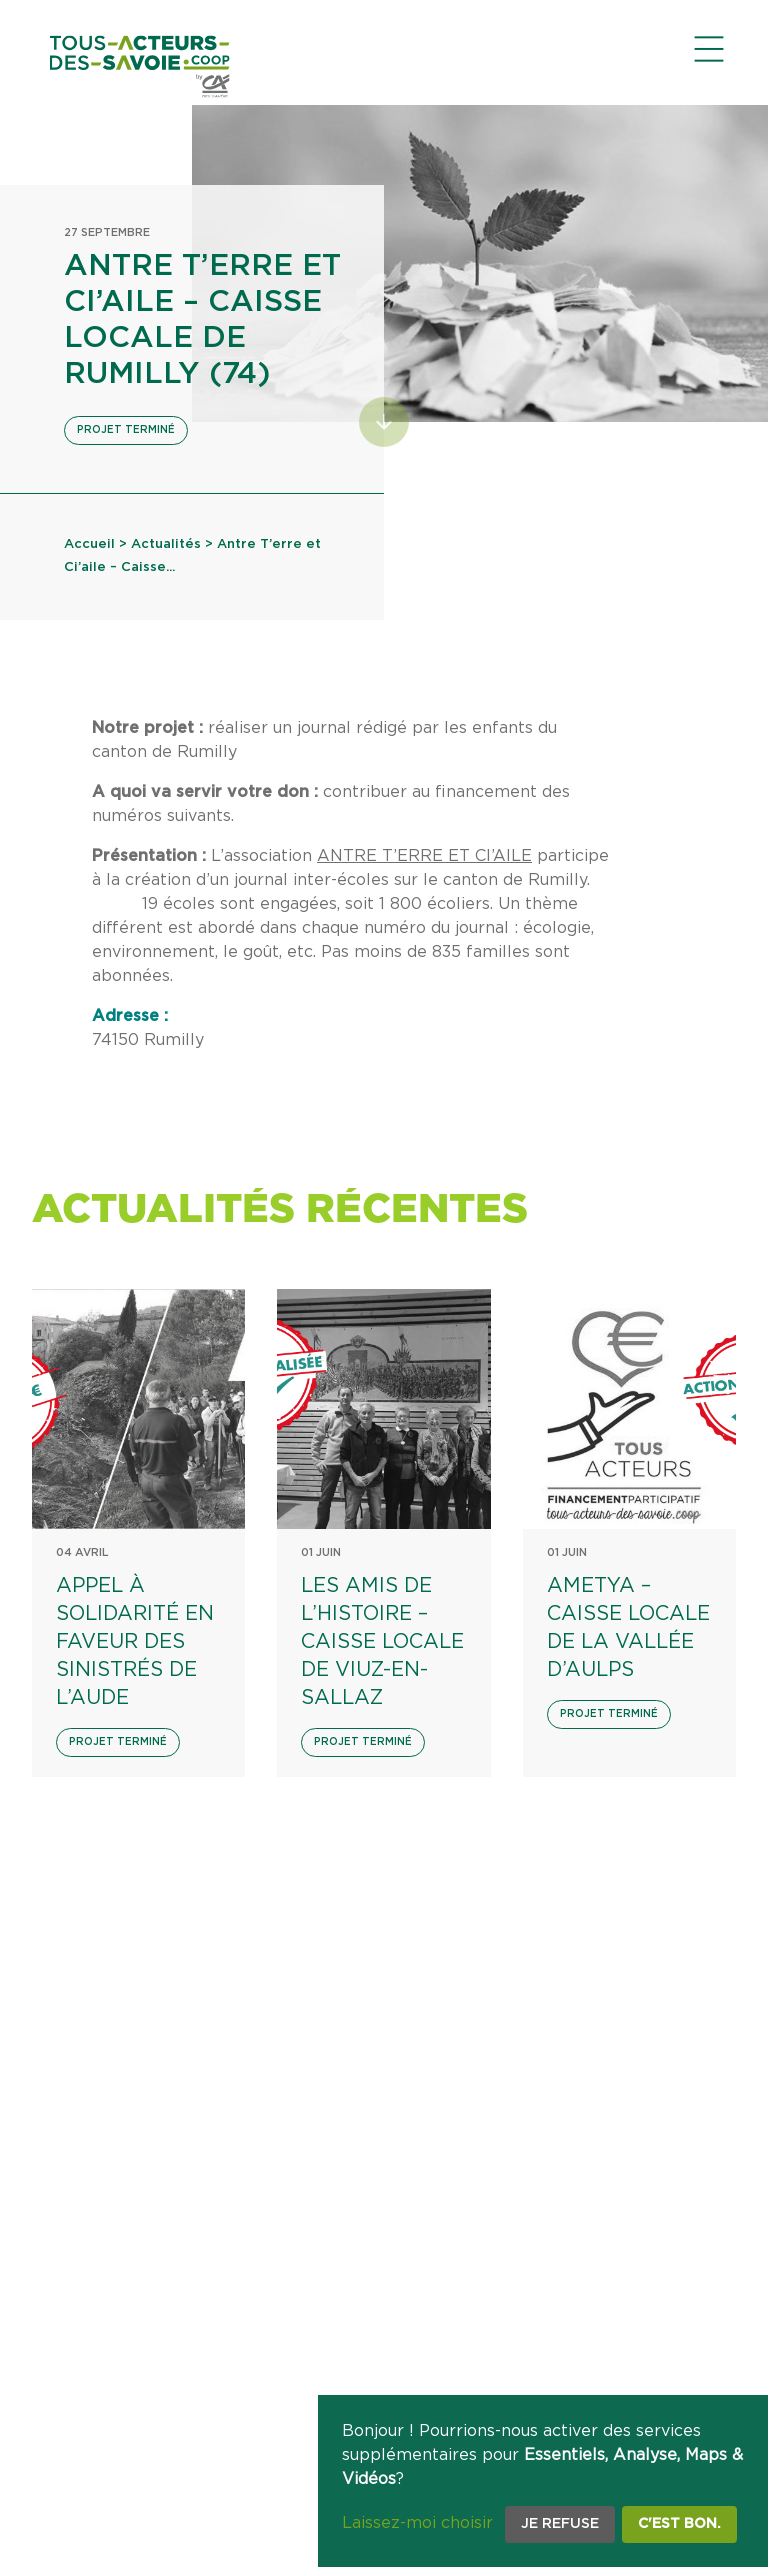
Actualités (166, 544)
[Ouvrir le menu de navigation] (709, 49)
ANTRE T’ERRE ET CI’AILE (424, 856)
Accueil (89, 544)
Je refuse (560, 2524)
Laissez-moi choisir (417, 2523)
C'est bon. (679, 2524)
